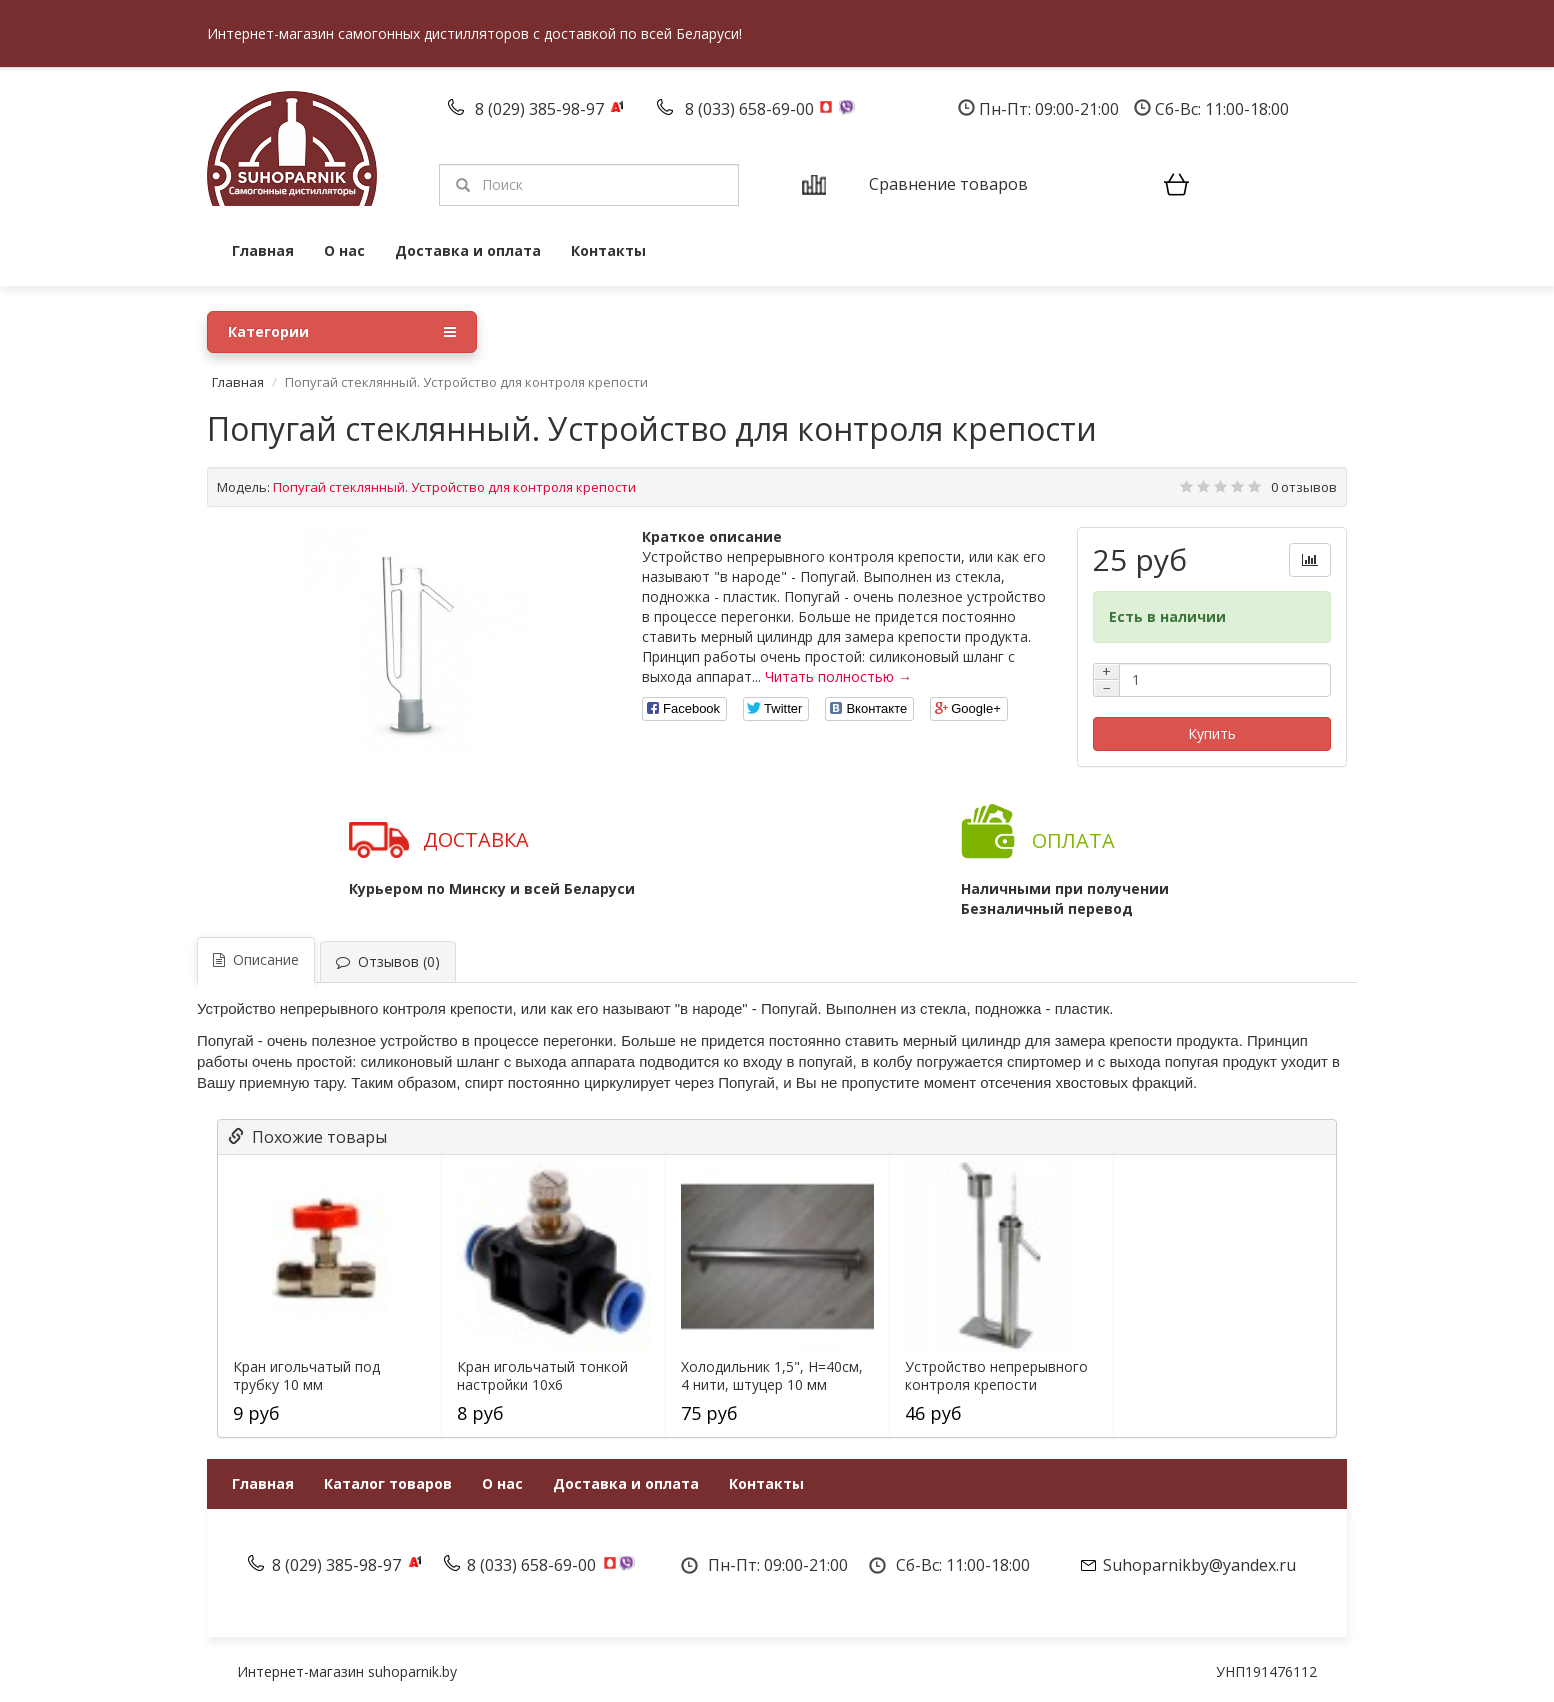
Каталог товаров (388, 1483)
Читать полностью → (838, 676)
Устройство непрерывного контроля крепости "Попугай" (996, 1385)
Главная (263, 250)
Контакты (608, 250)
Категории (342, 332)
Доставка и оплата (468, 250)
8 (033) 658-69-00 (751, 109)
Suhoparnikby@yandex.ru (1199, 1565)
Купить (1212, 733)
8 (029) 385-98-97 (541, 109)
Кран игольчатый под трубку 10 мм (306, 1376)
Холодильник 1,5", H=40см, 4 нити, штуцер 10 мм (772, 1376)
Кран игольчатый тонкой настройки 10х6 (542, 1376)
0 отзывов (1304, 487)
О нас (344, 250)
